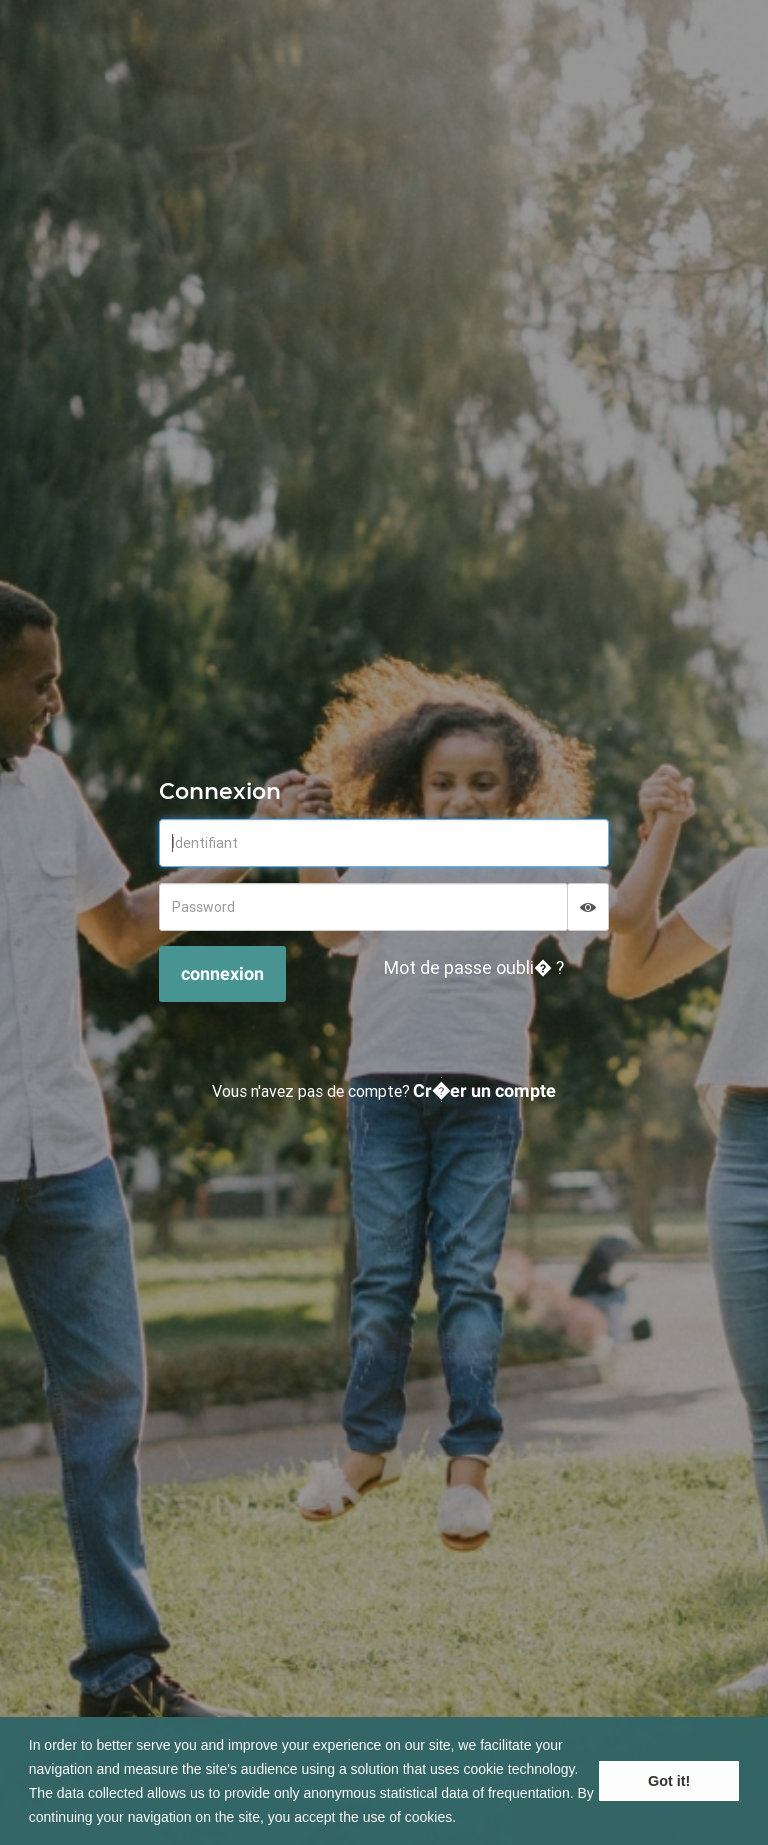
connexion (222, 973)
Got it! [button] (669, 1781)
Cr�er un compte (484, 1090)
